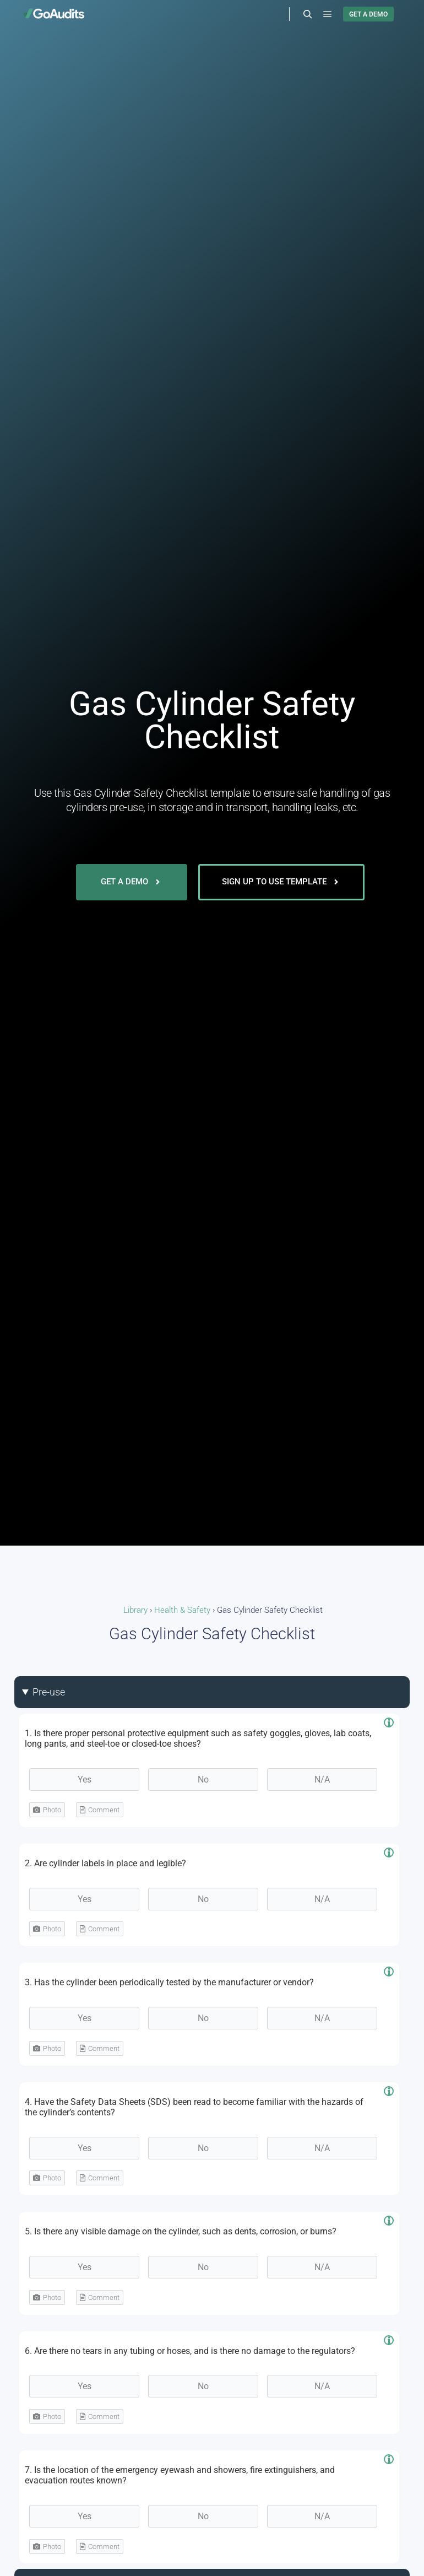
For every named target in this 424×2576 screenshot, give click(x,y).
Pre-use (48, 1692)
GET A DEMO (368, 14)
